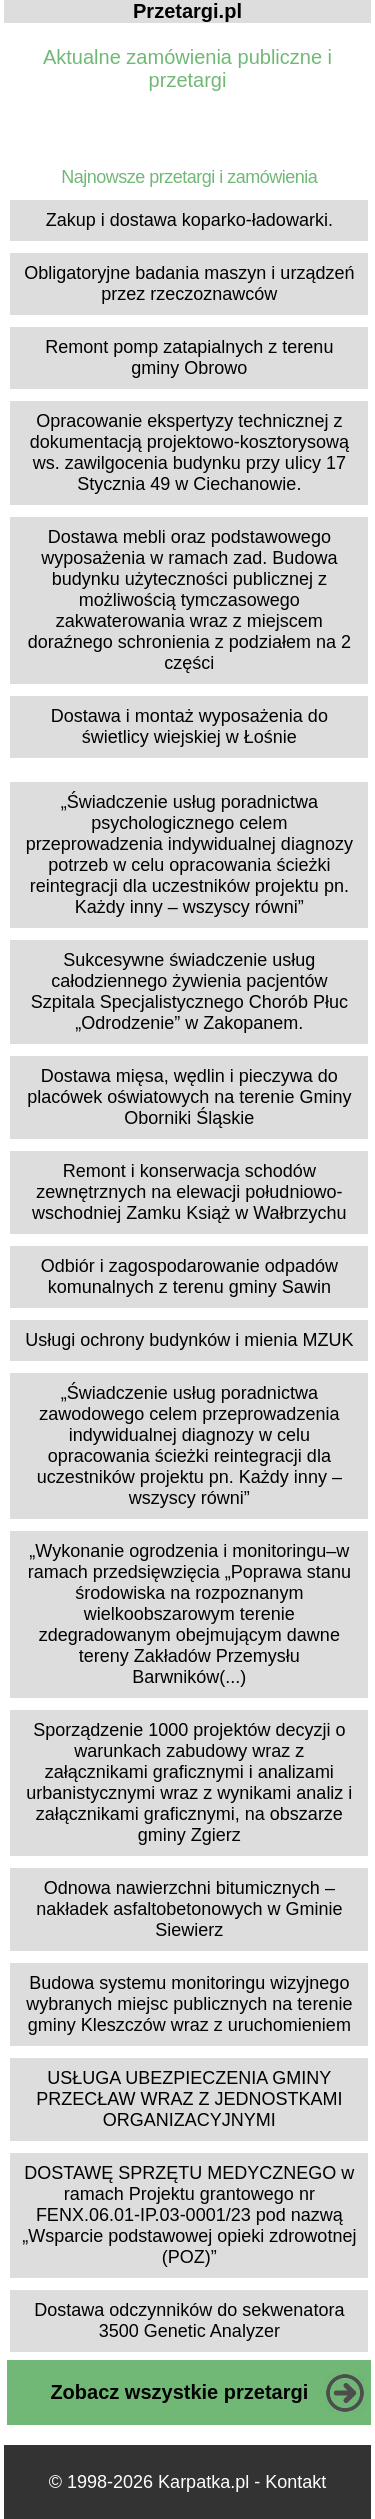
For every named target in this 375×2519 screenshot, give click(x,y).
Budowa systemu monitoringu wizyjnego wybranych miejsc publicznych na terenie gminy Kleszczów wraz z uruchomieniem (189, 2004)
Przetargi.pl (187, 11)
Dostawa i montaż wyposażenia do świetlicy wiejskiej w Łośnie (189, 726)
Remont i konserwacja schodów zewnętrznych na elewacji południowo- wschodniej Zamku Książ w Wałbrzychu (189, 1192)
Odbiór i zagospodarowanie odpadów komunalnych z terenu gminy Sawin (189, 1276)
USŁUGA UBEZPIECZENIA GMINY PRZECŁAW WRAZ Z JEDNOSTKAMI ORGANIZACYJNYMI (189, 2099)
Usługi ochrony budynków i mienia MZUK (189, 1340)
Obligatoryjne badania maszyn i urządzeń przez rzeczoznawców (189, 283)
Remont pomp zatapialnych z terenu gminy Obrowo (189, 357)
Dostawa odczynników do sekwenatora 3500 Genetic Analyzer (189, 2320)
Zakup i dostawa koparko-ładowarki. (189, 220)
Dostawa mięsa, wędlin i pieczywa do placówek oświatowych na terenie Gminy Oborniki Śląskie (189, 1097)
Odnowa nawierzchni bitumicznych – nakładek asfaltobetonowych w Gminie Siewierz (189, 1909)
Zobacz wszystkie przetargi (179, 2392)
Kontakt (295, 2482)
